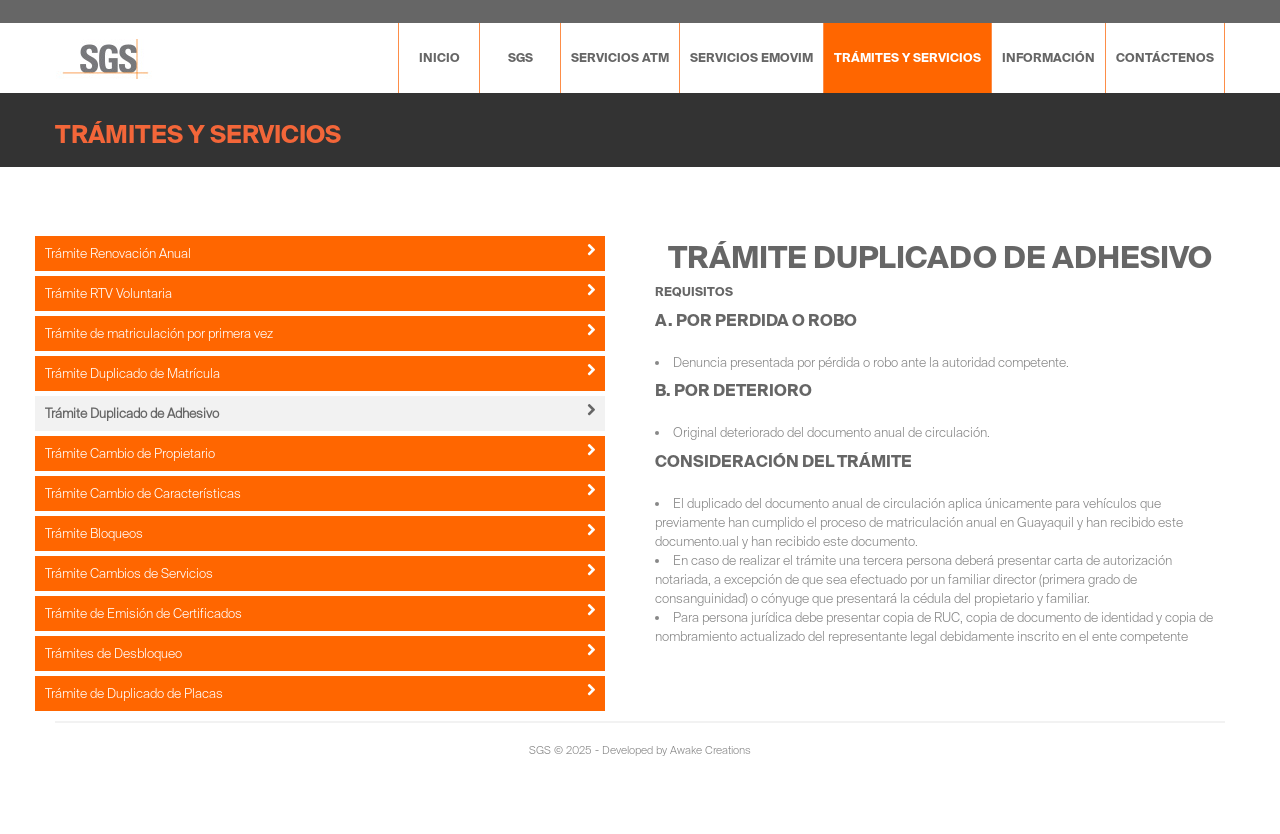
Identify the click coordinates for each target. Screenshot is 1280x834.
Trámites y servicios (907, 58)
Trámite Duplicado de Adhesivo (320, 413)
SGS (520, 58)
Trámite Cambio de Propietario (320, 453)
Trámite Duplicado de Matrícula (320, 373)
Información (1048, 58)
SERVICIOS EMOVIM (751, 58)
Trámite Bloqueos (320, 533)
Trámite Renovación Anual (320, 253)
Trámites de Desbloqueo (320, 653)
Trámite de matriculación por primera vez (320, 333)
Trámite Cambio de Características (320, 493)
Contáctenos (1165, 58)
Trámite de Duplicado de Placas (320, 693)
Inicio (439, 58)
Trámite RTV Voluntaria (320, 293)
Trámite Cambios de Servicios (320, 573)
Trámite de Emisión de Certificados (320, 613)
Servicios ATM (620, 58)
